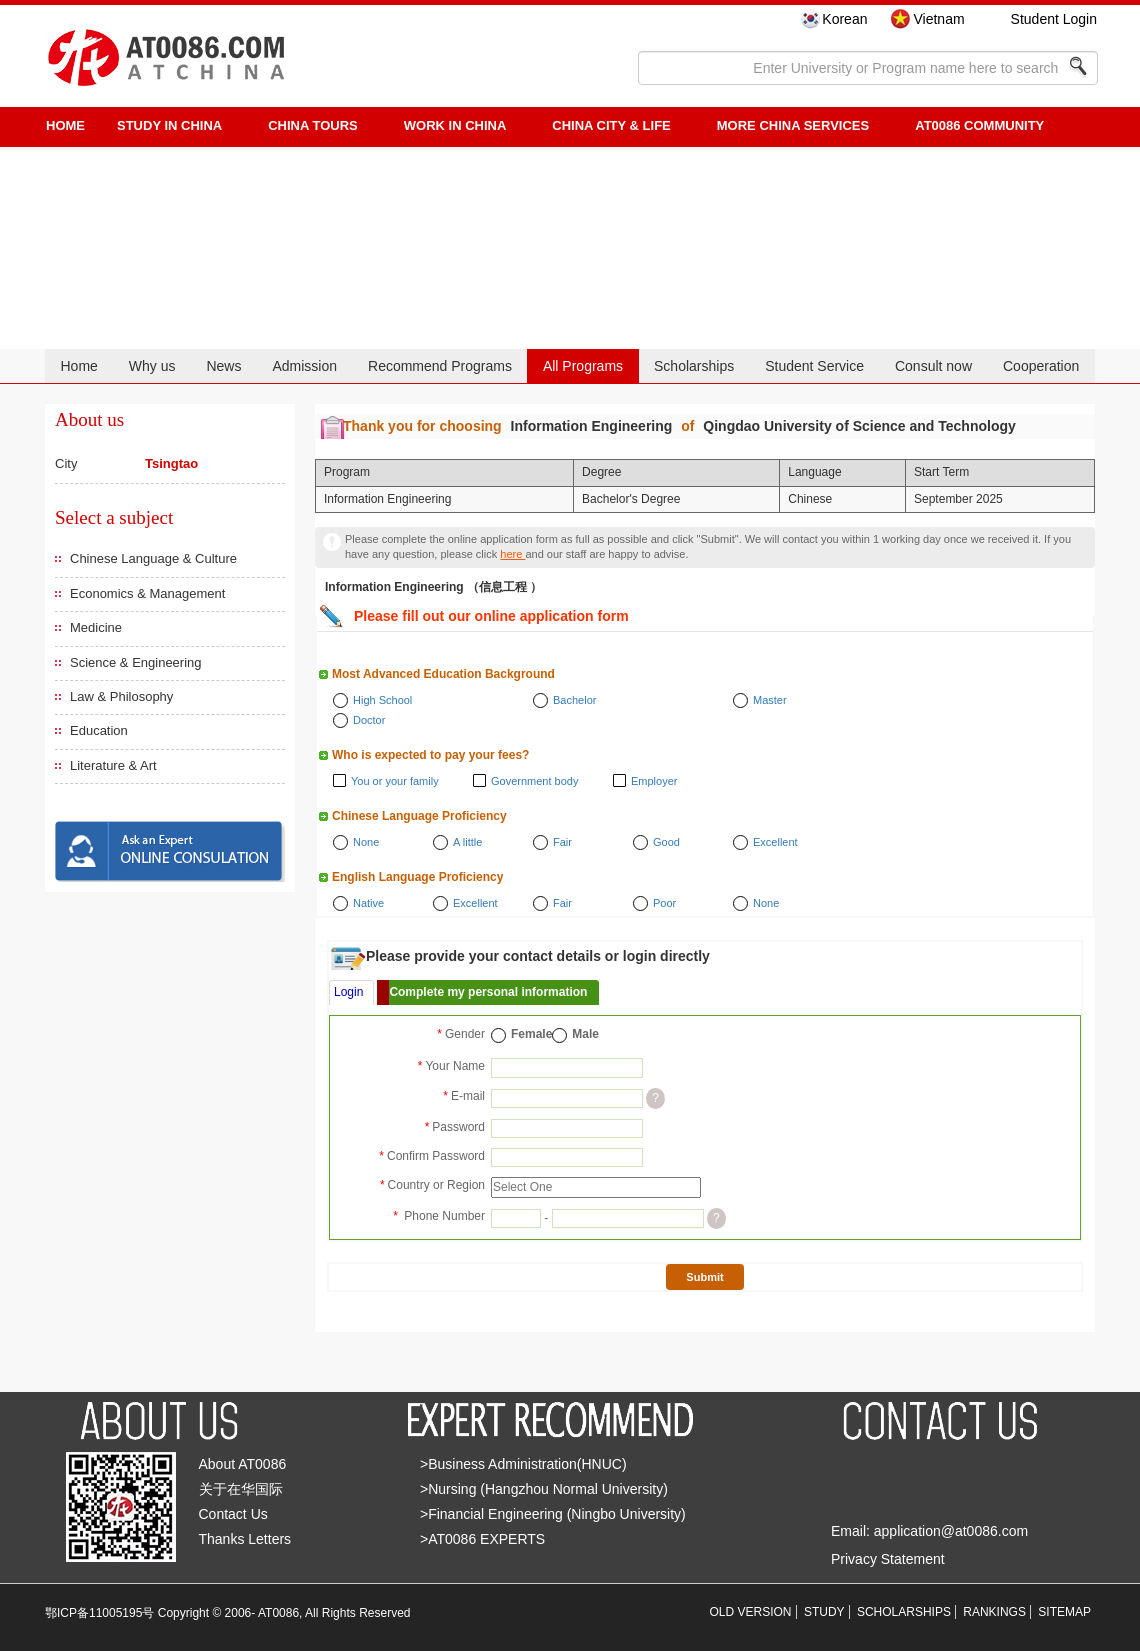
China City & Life (611, 125)
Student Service (814, 366)
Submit (704, 1277)
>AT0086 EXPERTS (482, 1539)
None (366, 842)
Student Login (1054, 19)
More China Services (793, 125)
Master (770, 700)
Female (531, 1034)
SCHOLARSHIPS (904, 1612)
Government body (534, 781)
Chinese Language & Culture (153, 558)
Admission (304, 366)
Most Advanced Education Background (443, 674)
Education (99, 730)
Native (368, 903)
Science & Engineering (136, 662)
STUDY (824, 1612)
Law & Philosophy (121, 696)
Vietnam (938, 19)
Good (666, 842)
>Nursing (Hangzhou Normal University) (544, 1489)
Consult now (933, 366)
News (223, 366)
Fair (562, 842)
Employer (654, 781)
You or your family (395, 781)
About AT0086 (243, 1464)
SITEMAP (1064, 1612)
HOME (65, 125)
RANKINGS (994, 1612)
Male (585, 1034)
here (512, 554)
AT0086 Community (979, 125)
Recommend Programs (440, 366)
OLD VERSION (751, 1612)
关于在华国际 (241, 1489)
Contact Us (233, 1514)
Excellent (775, 842)
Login (348, 992)
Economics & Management (147, 593)
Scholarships (694, 366)
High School (382, 700)
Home (78, 366)
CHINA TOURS (313, 125)
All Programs (583, 366)
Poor (664, 903)
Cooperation (1041, 366)
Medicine (96, 627)
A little (467, 842)
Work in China (455, 125)
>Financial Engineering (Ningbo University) (553, 1514)
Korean (844, 19)
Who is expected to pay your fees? (430, 755)
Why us (152, 366)
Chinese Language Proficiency (419, 816)
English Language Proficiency (417, 877)
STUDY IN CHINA (169, 125)
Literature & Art (113, 765)
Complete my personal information (488, 992)
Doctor (369, 720)
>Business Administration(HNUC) (523, 1464)
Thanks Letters (245, 1539)
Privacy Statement (888, 1559)
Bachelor (574, 700)
